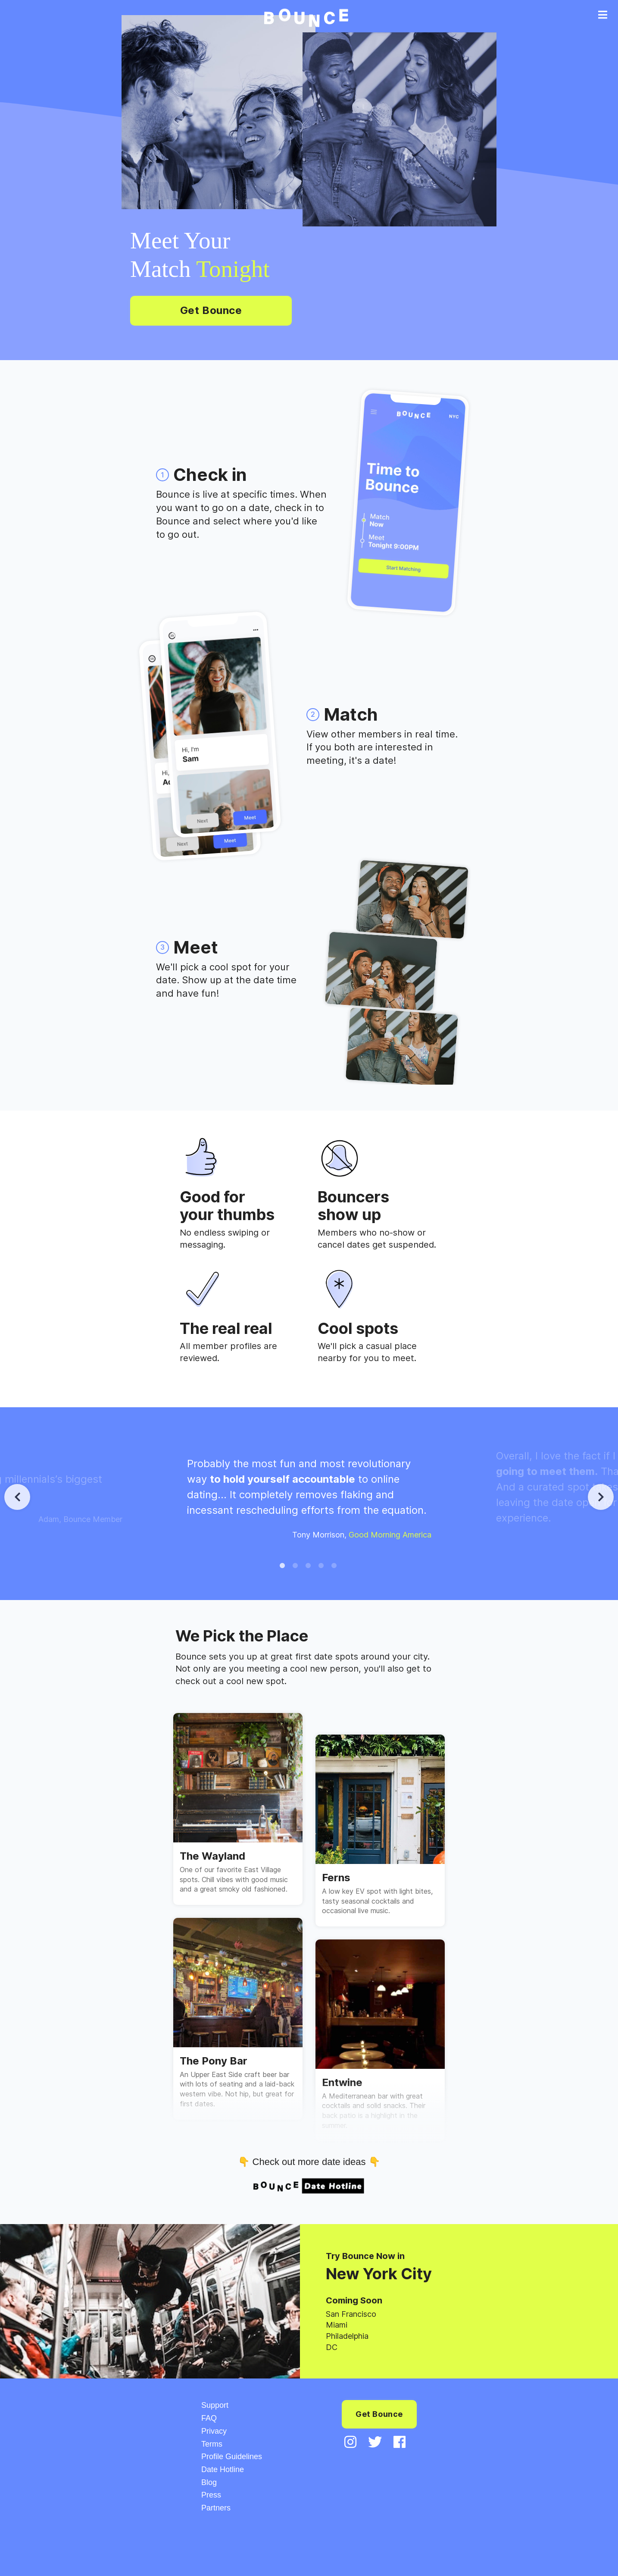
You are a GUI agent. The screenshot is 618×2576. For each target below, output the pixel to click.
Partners (216, 2508)
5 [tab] (335, 1567)
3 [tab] (309, 1567)
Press (211, 2495)
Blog (209, 2482)
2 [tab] (296, 1567)
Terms (211, 2444)
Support (214, 2405)
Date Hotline (222, 2469)
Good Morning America (390, 1534)
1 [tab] (283, 1567)
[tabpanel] (309, 1497)
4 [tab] (322, 1567)
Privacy (214, 2431)
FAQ (209, 2418)
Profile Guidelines (231, 2456)
